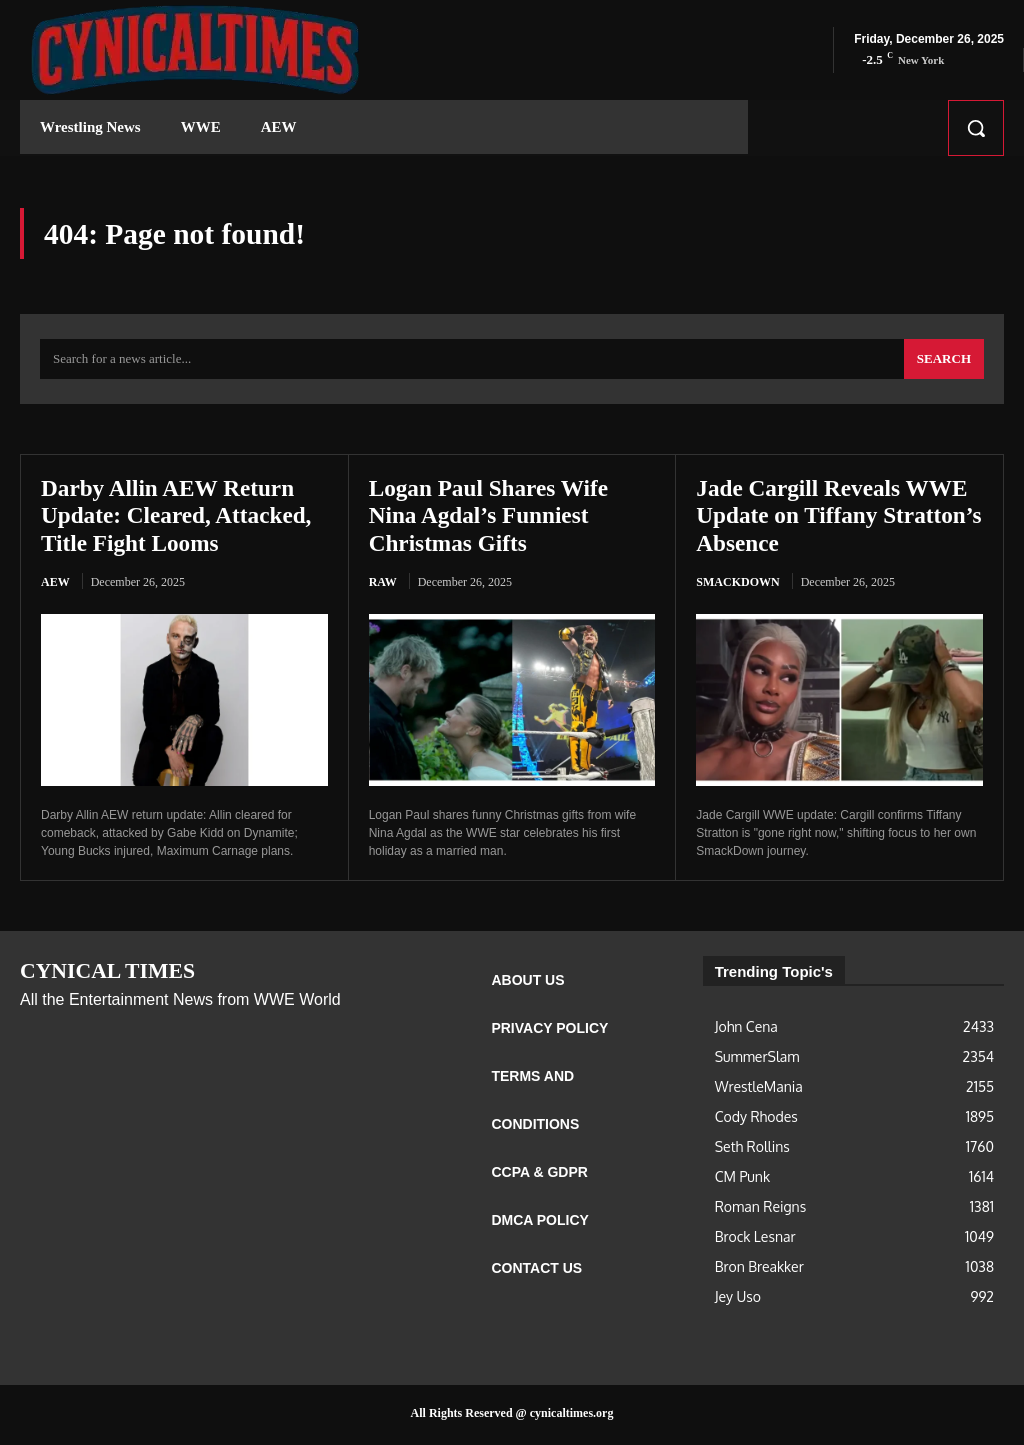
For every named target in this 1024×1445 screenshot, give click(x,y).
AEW (55, 584)
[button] (976, 128)
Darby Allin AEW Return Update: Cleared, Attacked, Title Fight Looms (181, 518)
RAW (383, 584)
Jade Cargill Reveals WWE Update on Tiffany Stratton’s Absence (836, 518)
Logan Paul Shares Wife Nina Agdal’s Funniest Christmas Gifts (492, 518)
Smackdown (737, 584)
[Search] (944, 362)
